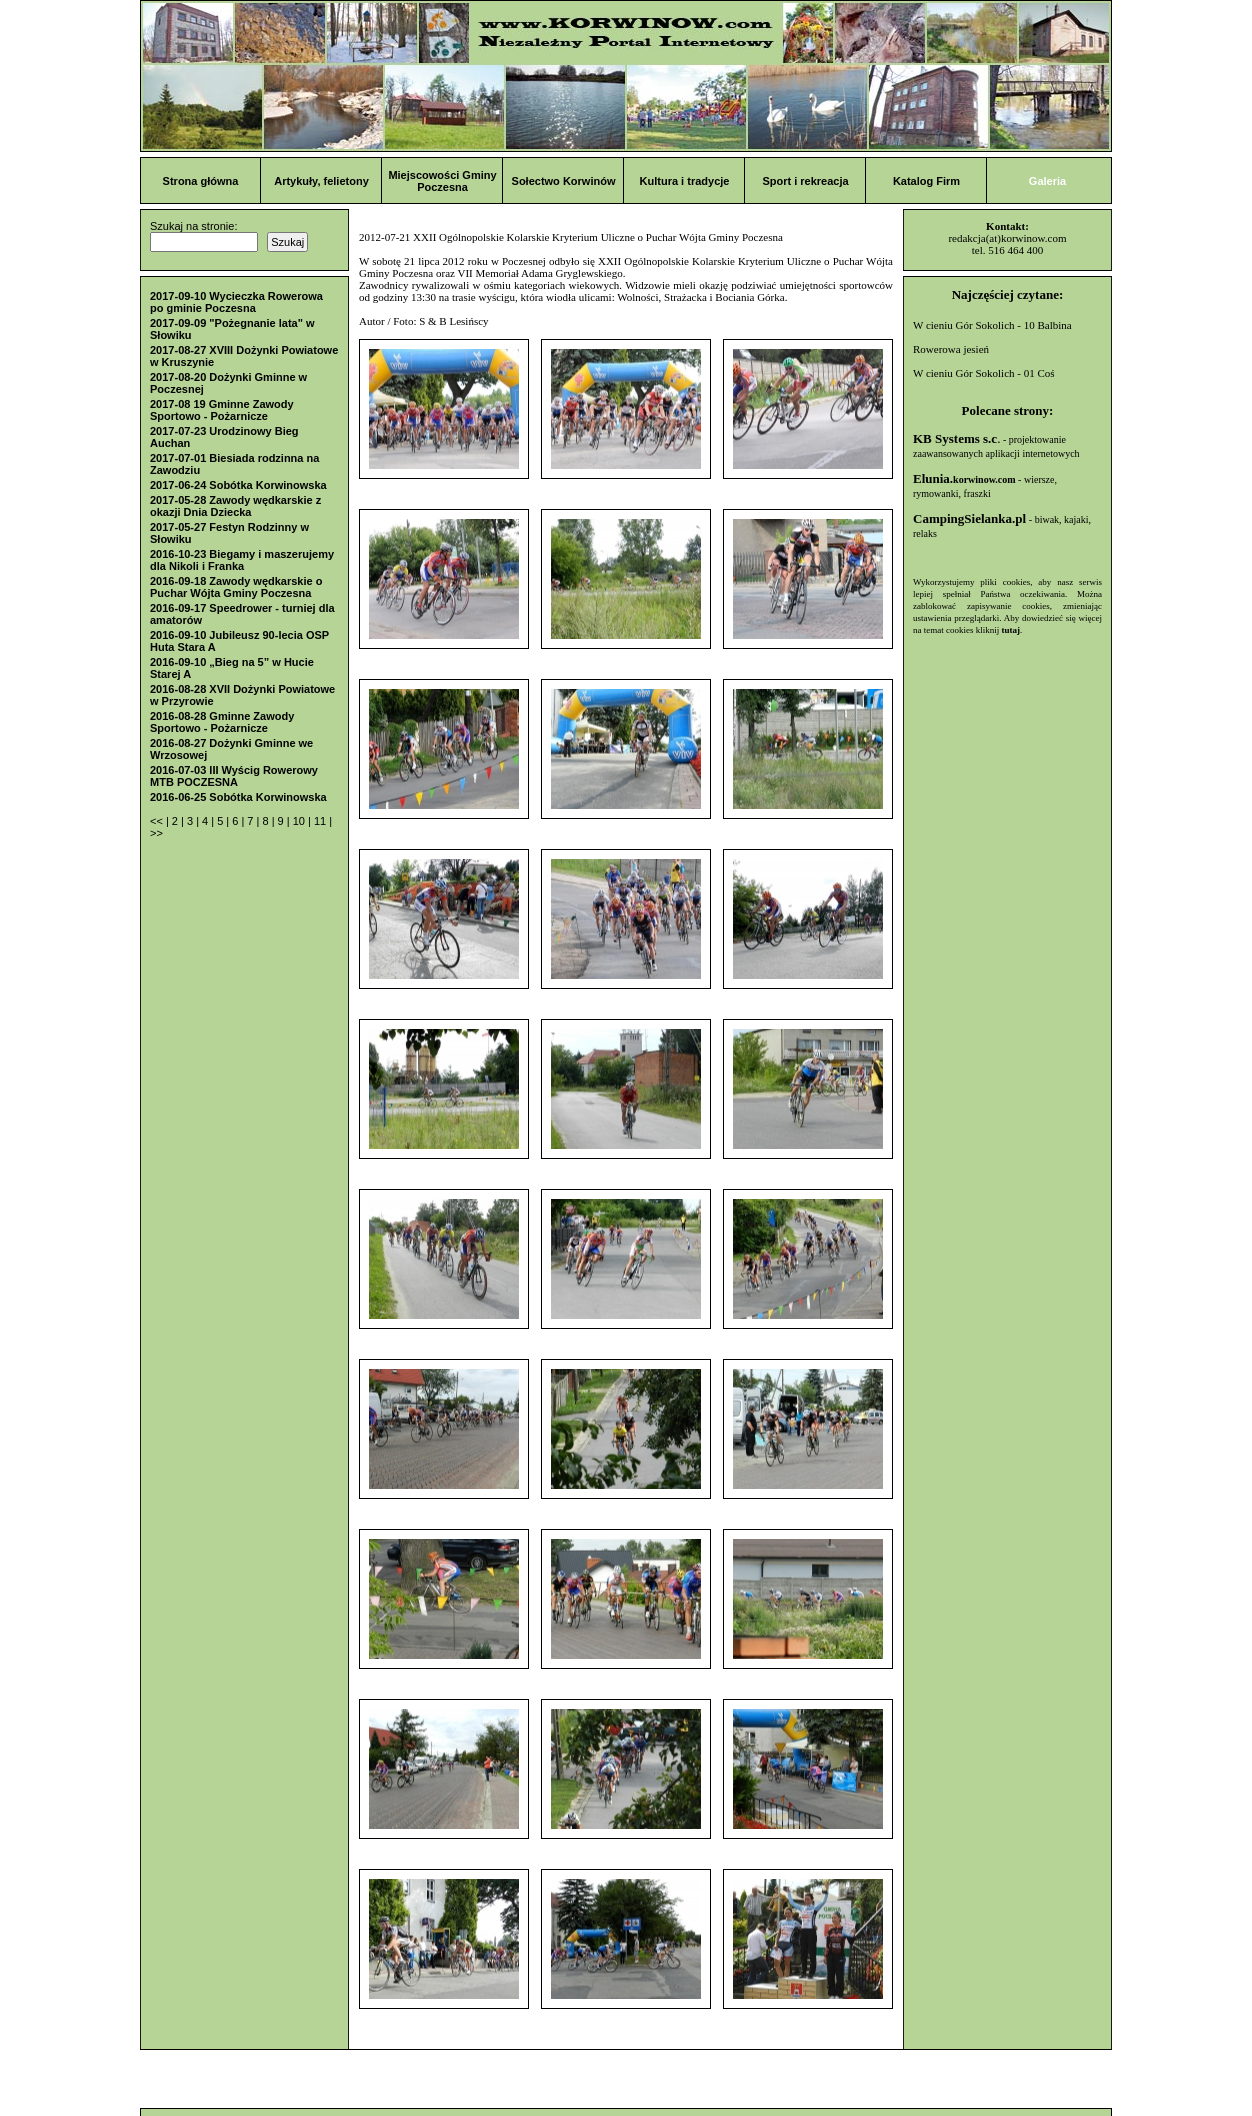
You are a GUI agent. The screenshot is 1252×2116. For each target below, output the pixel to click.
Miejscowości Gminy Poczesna (442, 181)
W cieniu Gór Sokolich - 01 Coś (984, 373)
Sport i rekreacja (805, 181)
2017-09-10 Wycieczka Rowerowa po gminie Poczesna (236, 302)
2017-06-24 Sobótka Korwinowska (238, 485)
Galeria (1047, 181)
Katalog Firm (926, 181)
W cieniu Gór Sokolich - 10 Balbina (992, 325)
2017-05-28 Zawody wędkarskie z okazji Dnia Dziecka (235, 506)
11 (321, 821)
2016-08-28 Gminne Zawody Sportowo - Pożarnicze (222, 722)
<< (158, 821)
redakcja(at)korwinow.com (1007, 238)
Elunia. (964, 478)
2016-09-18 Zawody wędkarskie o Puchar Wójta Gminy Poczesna (236, 587)
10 (300, 821)
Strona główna (201, 181)
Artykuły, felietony (321, 181)
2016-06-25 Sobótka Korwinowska (238, 797)
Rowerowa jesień (951, 349)
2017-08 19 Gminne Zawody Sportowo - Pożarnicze (222, 410)
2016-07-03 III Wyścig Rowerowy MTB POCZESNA (234, 776)
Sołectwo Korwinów (564, 181)
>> (156, 833)
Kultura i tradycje (685, 181)
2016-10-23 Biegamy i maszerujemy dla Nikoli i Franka (242, 560)
